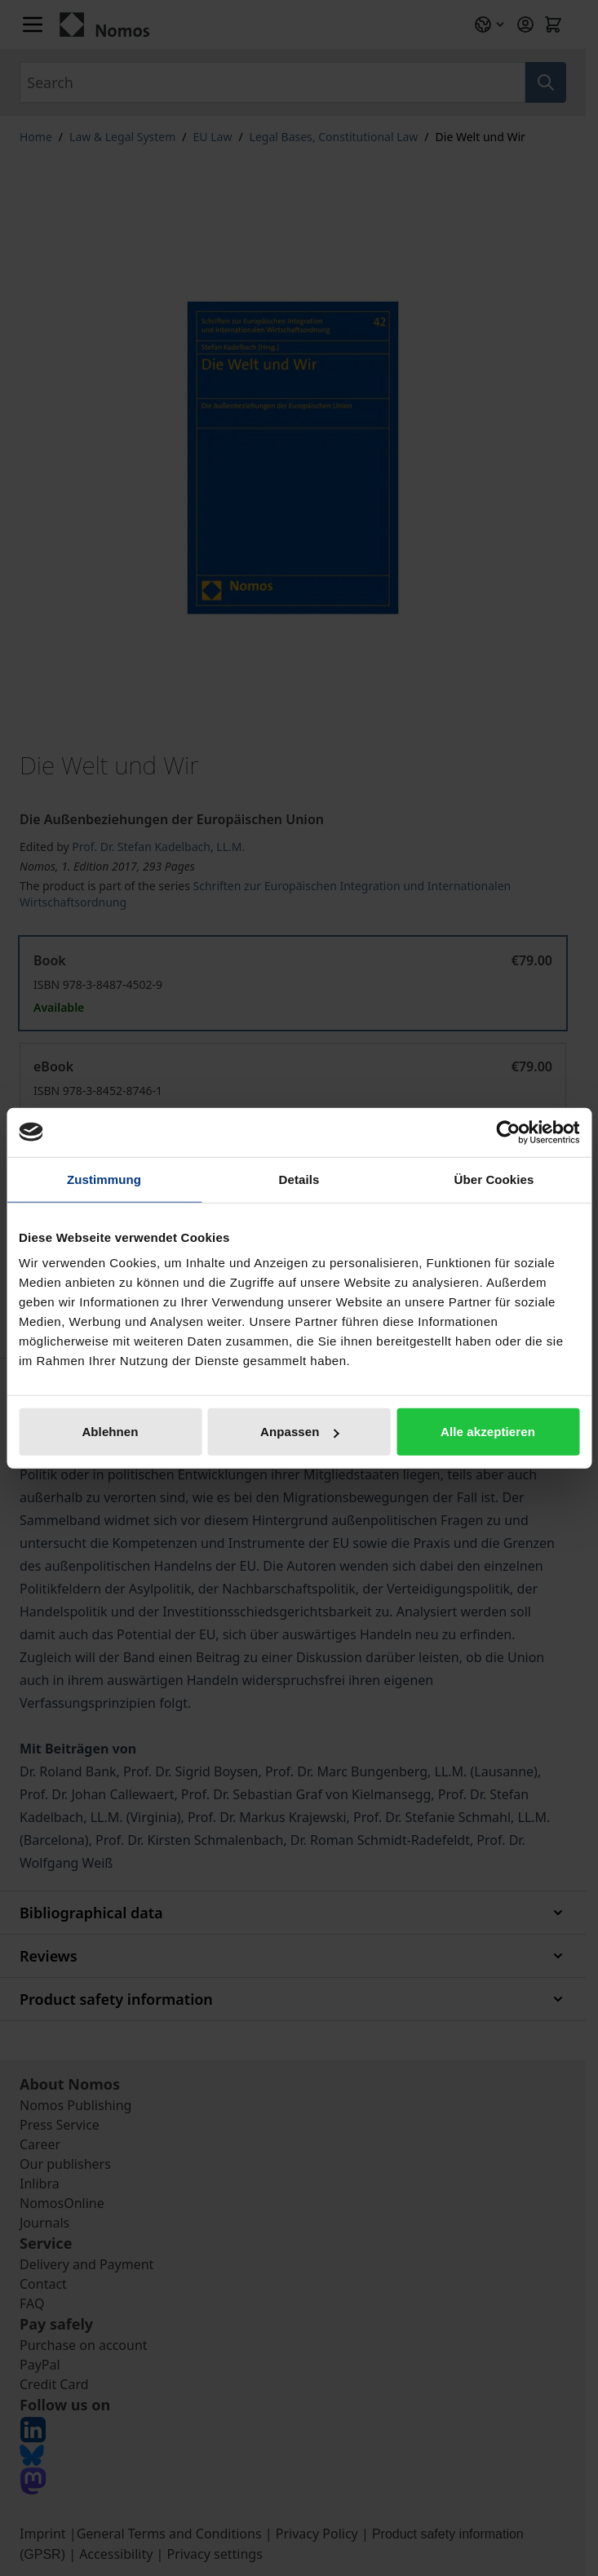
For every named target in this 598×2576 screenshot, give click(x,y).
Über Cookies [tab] (494, 1179)
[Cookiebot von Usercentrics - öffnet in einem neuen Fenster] (507, 1132)
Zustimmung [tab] (104, 1179)
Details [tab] (299, 1179)
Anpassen (299, 1432)
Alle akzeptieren (488, 1432)
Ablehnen (110, 1432)
